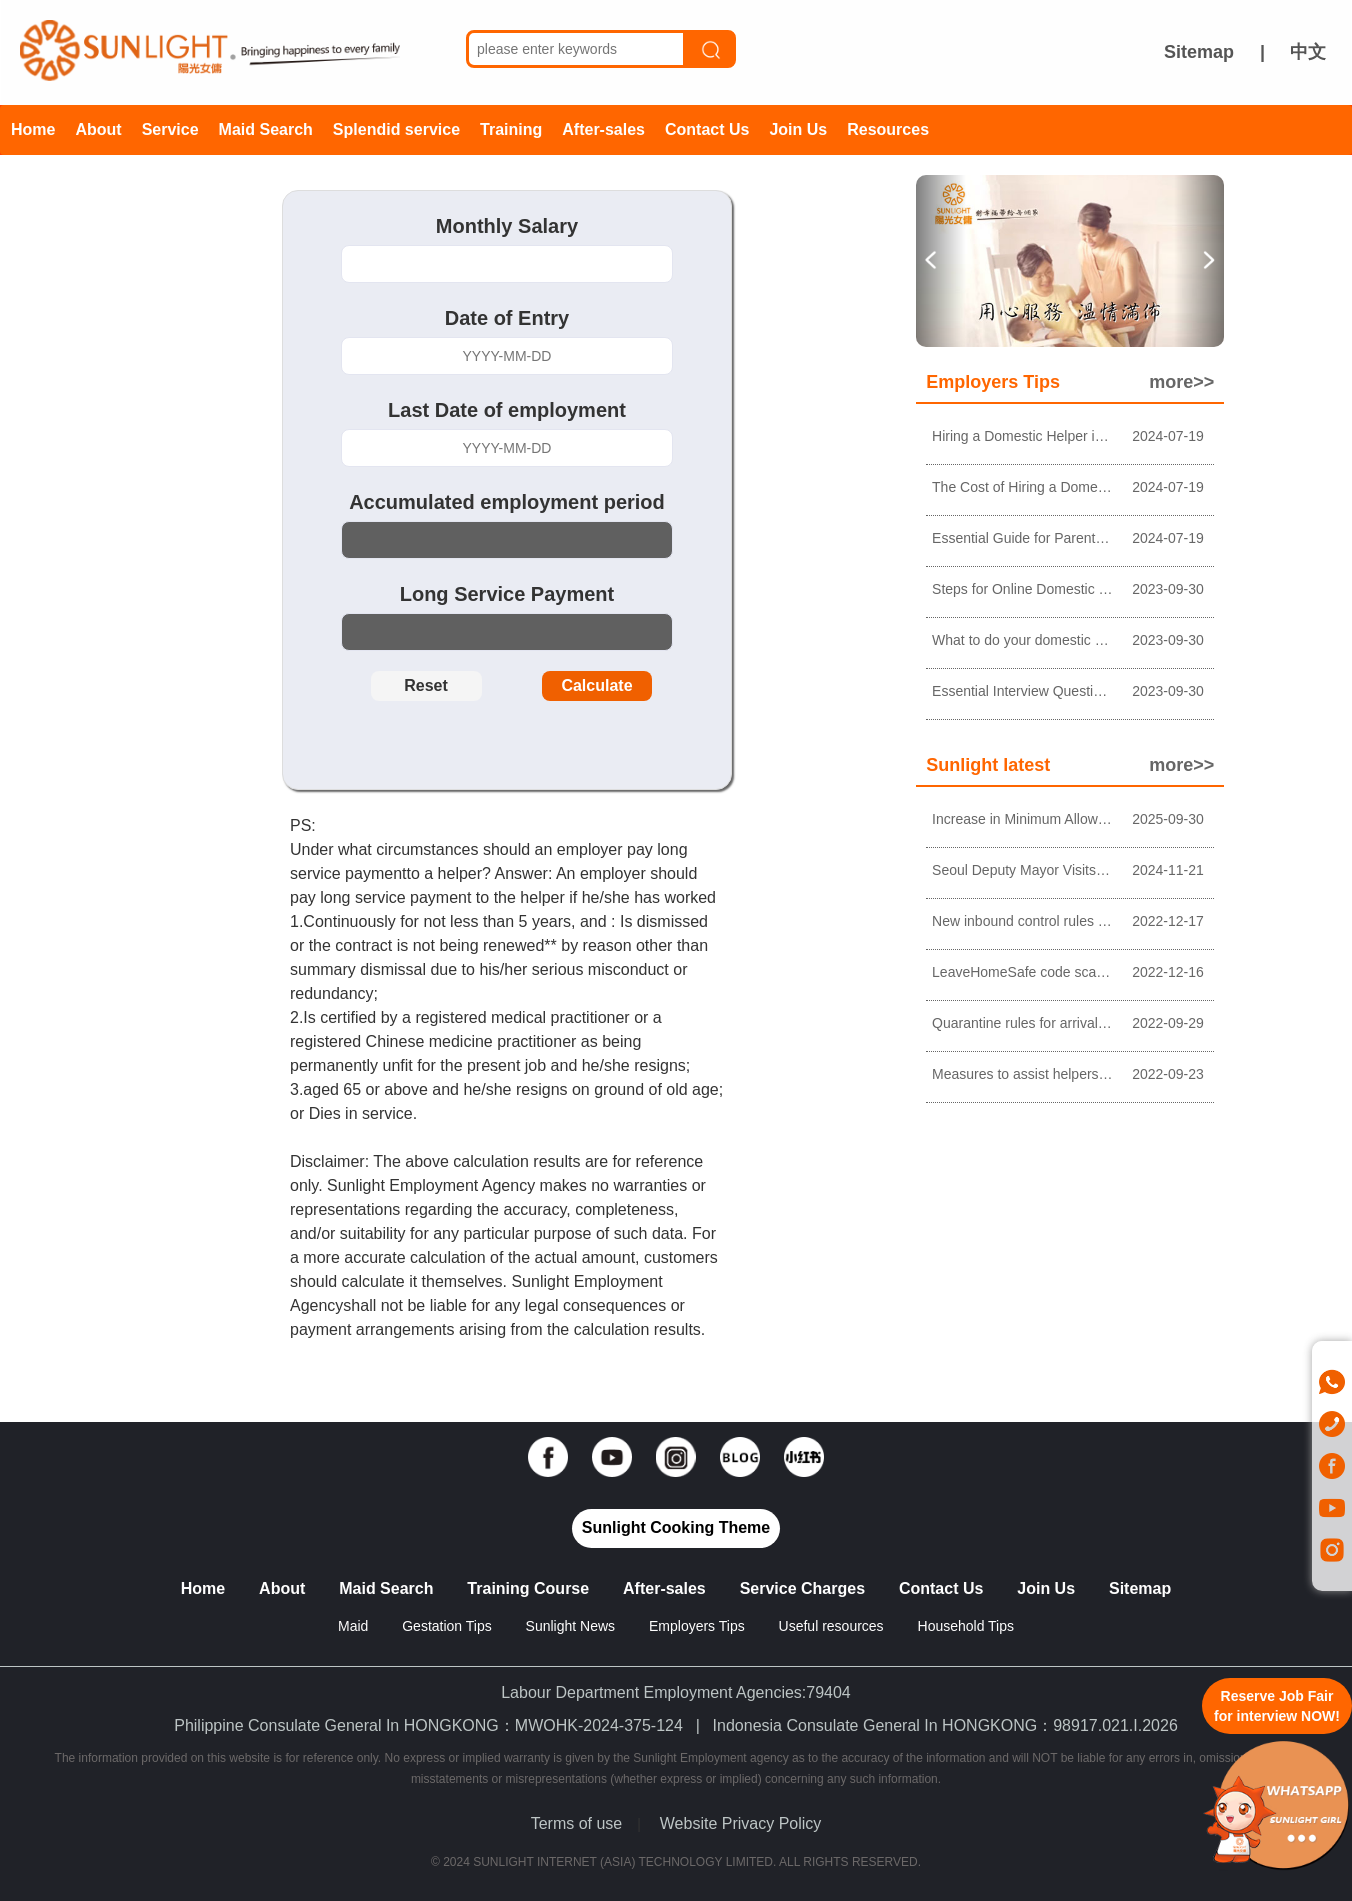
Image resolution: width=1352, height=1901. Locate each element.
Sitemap (1199, 52)
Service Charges (802, 1588)
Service (170, 129)
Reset (426, 685)
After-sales (603, 129)
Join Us (798, 129)
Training (511, 129)
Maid (355, 1626)
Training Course (528, 1588)
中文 (1308, 52)
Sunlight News (571, 1626)
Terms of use (577, 1823)
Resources (888, 129)
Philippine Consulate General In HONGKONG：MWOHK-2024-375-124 (428, 1725)
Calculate (596, 685)
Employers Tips (697, 1626)
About (98, 129)
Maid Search (266, 129)
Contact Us (707, 129)
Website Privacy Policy (741, 1823)
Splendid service (396, 129)
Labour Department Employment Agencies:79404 (676, 1692)
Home (33, 129)
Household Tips (966, 1626)
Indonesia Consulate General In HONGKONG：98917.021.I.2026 (945, 1725)
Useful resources (831, 1626)
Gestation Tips (447, 1626)
